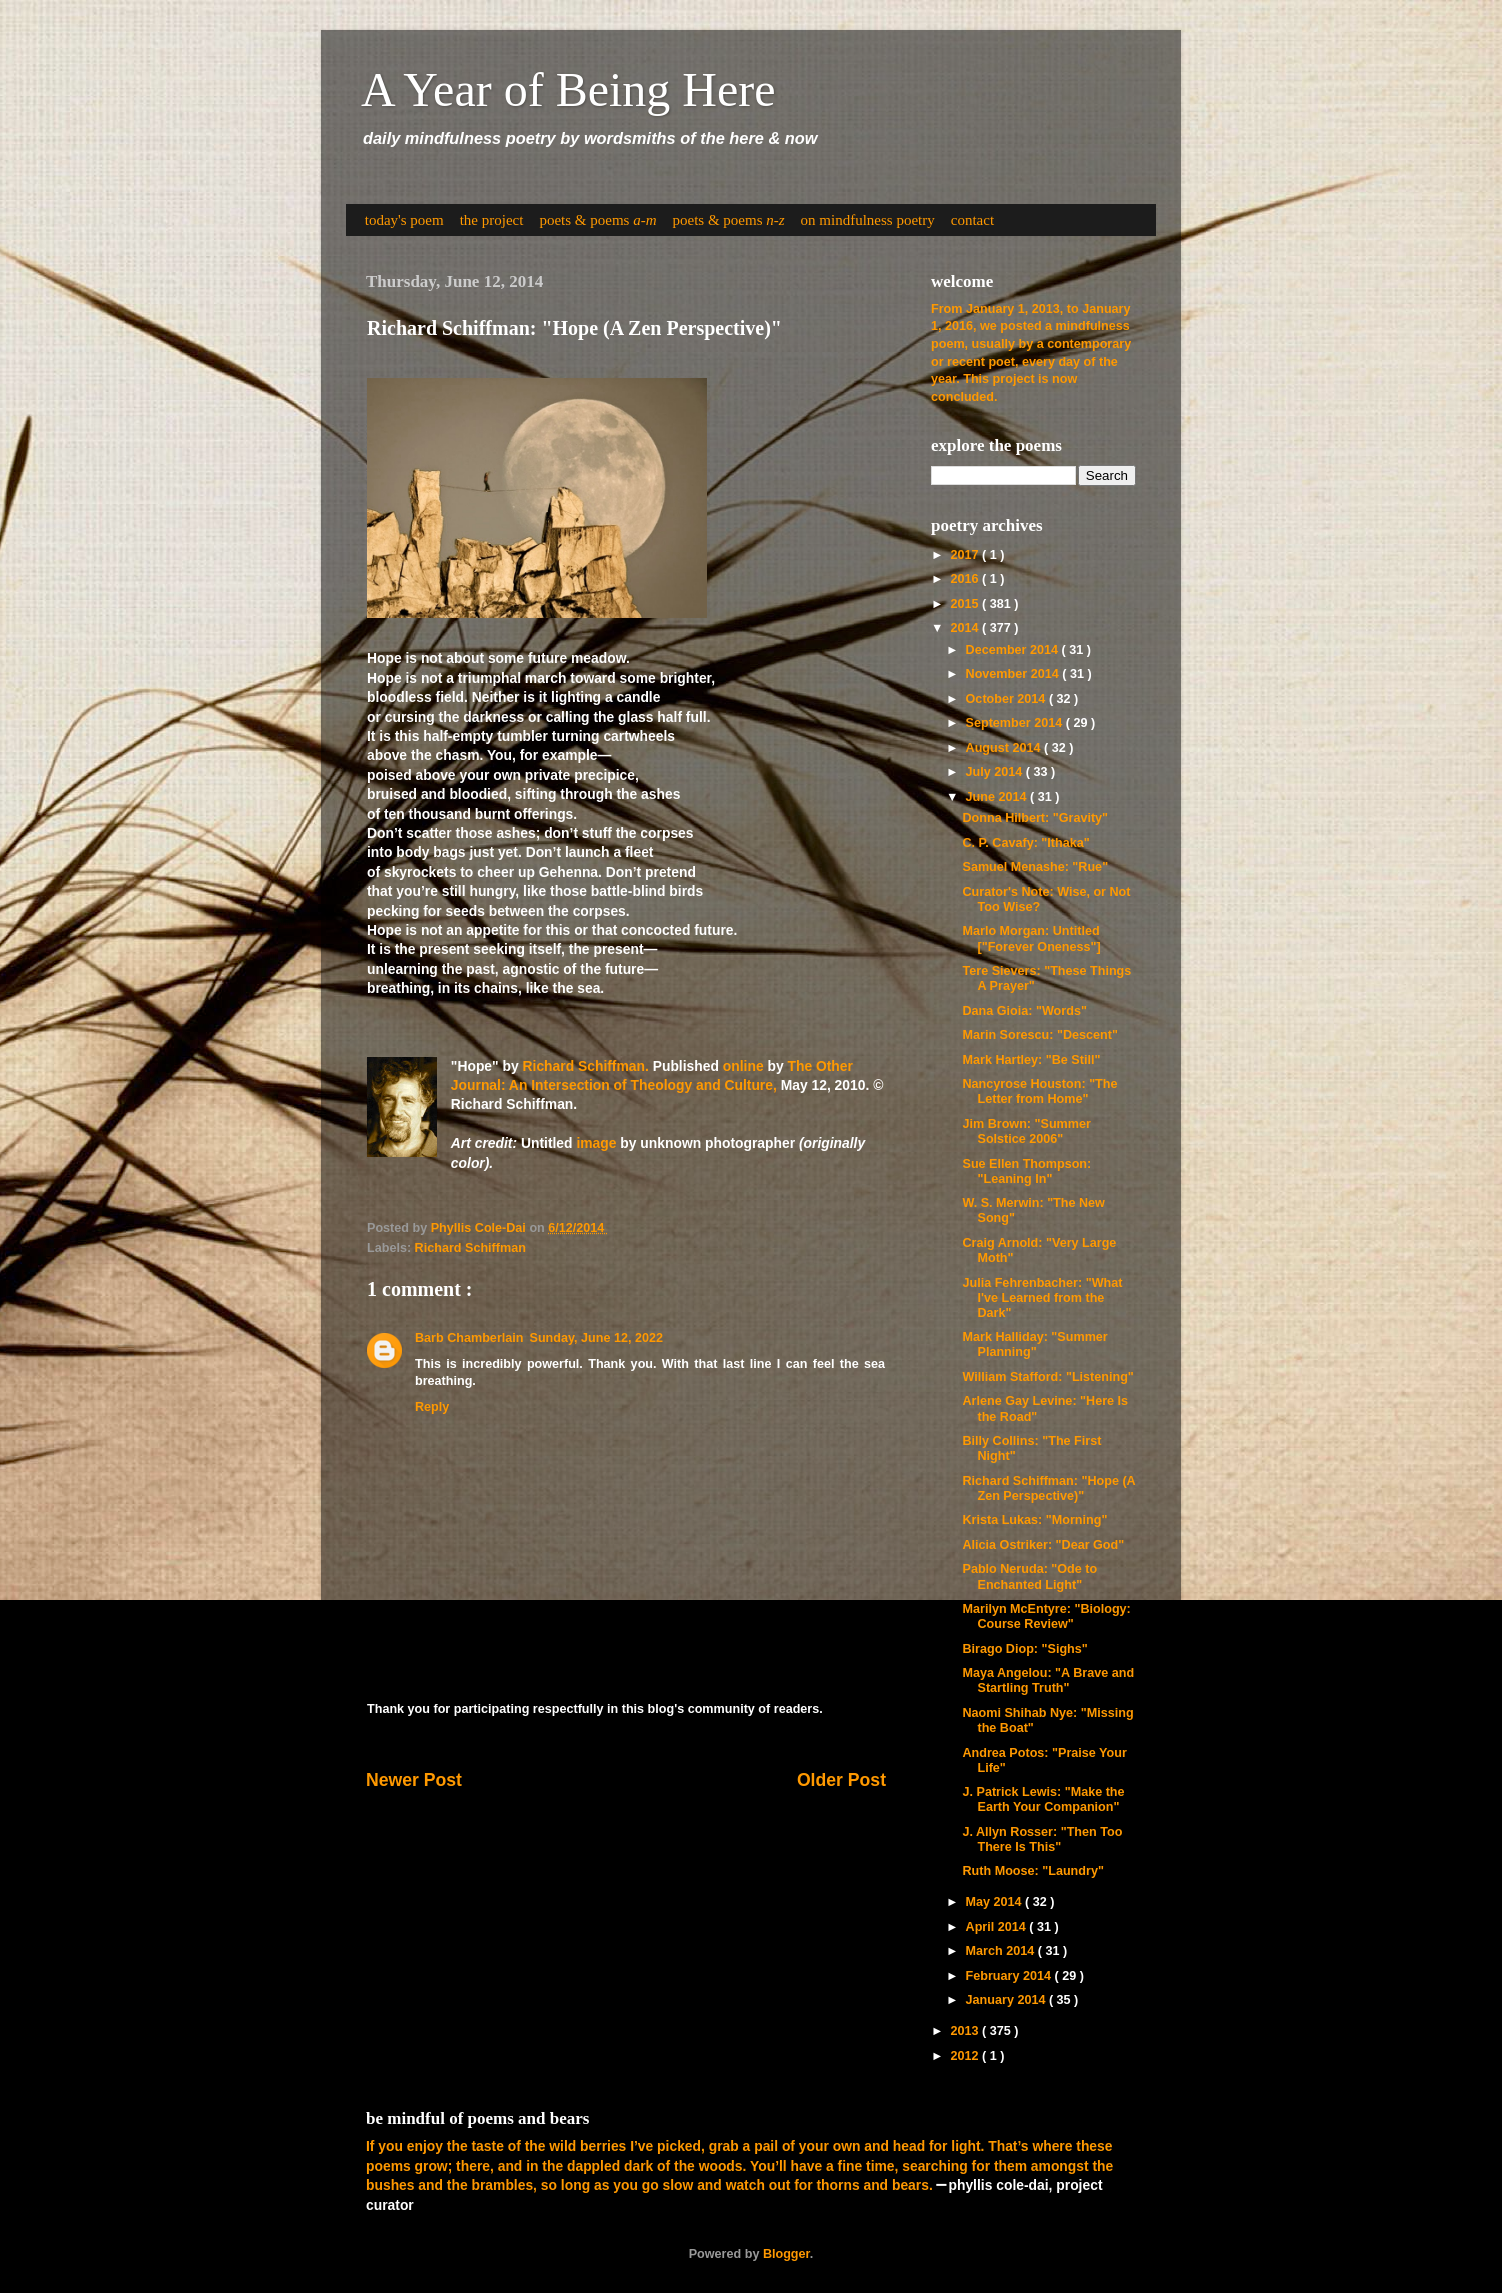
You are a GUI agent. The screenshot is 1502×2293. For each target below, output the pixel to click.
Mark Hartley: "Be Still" (1031, 1060)
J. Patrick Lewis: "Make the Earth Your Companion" (1043, 1799)
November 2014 (1014, 674)
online (743, 1066)
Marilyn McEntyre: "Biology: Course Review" (1046, 1616)
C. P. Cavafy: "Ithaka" (1025, 843)
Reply (432, 1407)
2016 (966, 579)
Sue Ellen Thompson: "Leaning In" (1026, 1171)
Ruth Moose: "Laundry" (1032, 1871)
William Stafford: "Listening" (1047, 1377)
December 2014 (1014, 650)
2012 (966, 2056)
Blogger (786, 2254)
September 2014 (1016, 723)
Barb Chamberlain (469, 1338)
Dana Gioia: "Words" (1024, 1011)
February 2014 (1010, 1976)
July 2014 (996, 772)
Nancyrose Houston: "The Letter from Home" (1039, 1091)
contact (972, 220)
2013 (966, 2031)
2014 (966, 628)
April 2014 (998, 1927)
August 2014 (1005, 748)
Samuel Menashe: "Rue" (1035, 867)
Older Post (841, 1780)
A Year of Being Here (568, 89)
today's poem (404, 220)
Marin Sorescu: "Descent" (1039, 1035)
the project (492, 220)
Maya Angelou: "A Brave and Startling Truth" (1048, 1680)
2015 (966, 604)
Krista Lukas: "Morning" (1034, 1520)
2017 (966, 555)
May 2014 (996, 1902)
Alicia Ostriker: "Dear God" (1043, 1545)
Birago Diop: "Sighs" (1024, 1649)
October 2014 (1007, 699)
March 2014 (1002, 1951)
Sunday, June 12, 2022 (595, 1338)
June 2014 (998, 797)
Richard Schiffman (470, 1248)
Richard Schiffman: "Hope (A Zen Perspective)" (1048, 1488)
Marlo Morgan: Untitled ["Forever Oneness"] (1031, 938)
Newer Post (414, 1780)
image (596, 1143)
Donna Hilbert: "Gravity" (1035, 818)
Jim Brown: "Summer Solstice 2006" (1026, 1131)
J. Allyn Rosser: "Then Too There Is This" (1042, 1839)
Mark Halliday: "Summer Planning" (1034, 1344)
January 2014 (1007, 2000)
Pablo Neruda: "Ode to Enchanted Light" (1029, 1576)
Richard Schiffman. (586, 1066)
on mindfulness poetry (868, 220)
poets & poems (597, 220)
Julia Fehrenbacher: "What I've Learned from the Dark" (1042, 1298)
